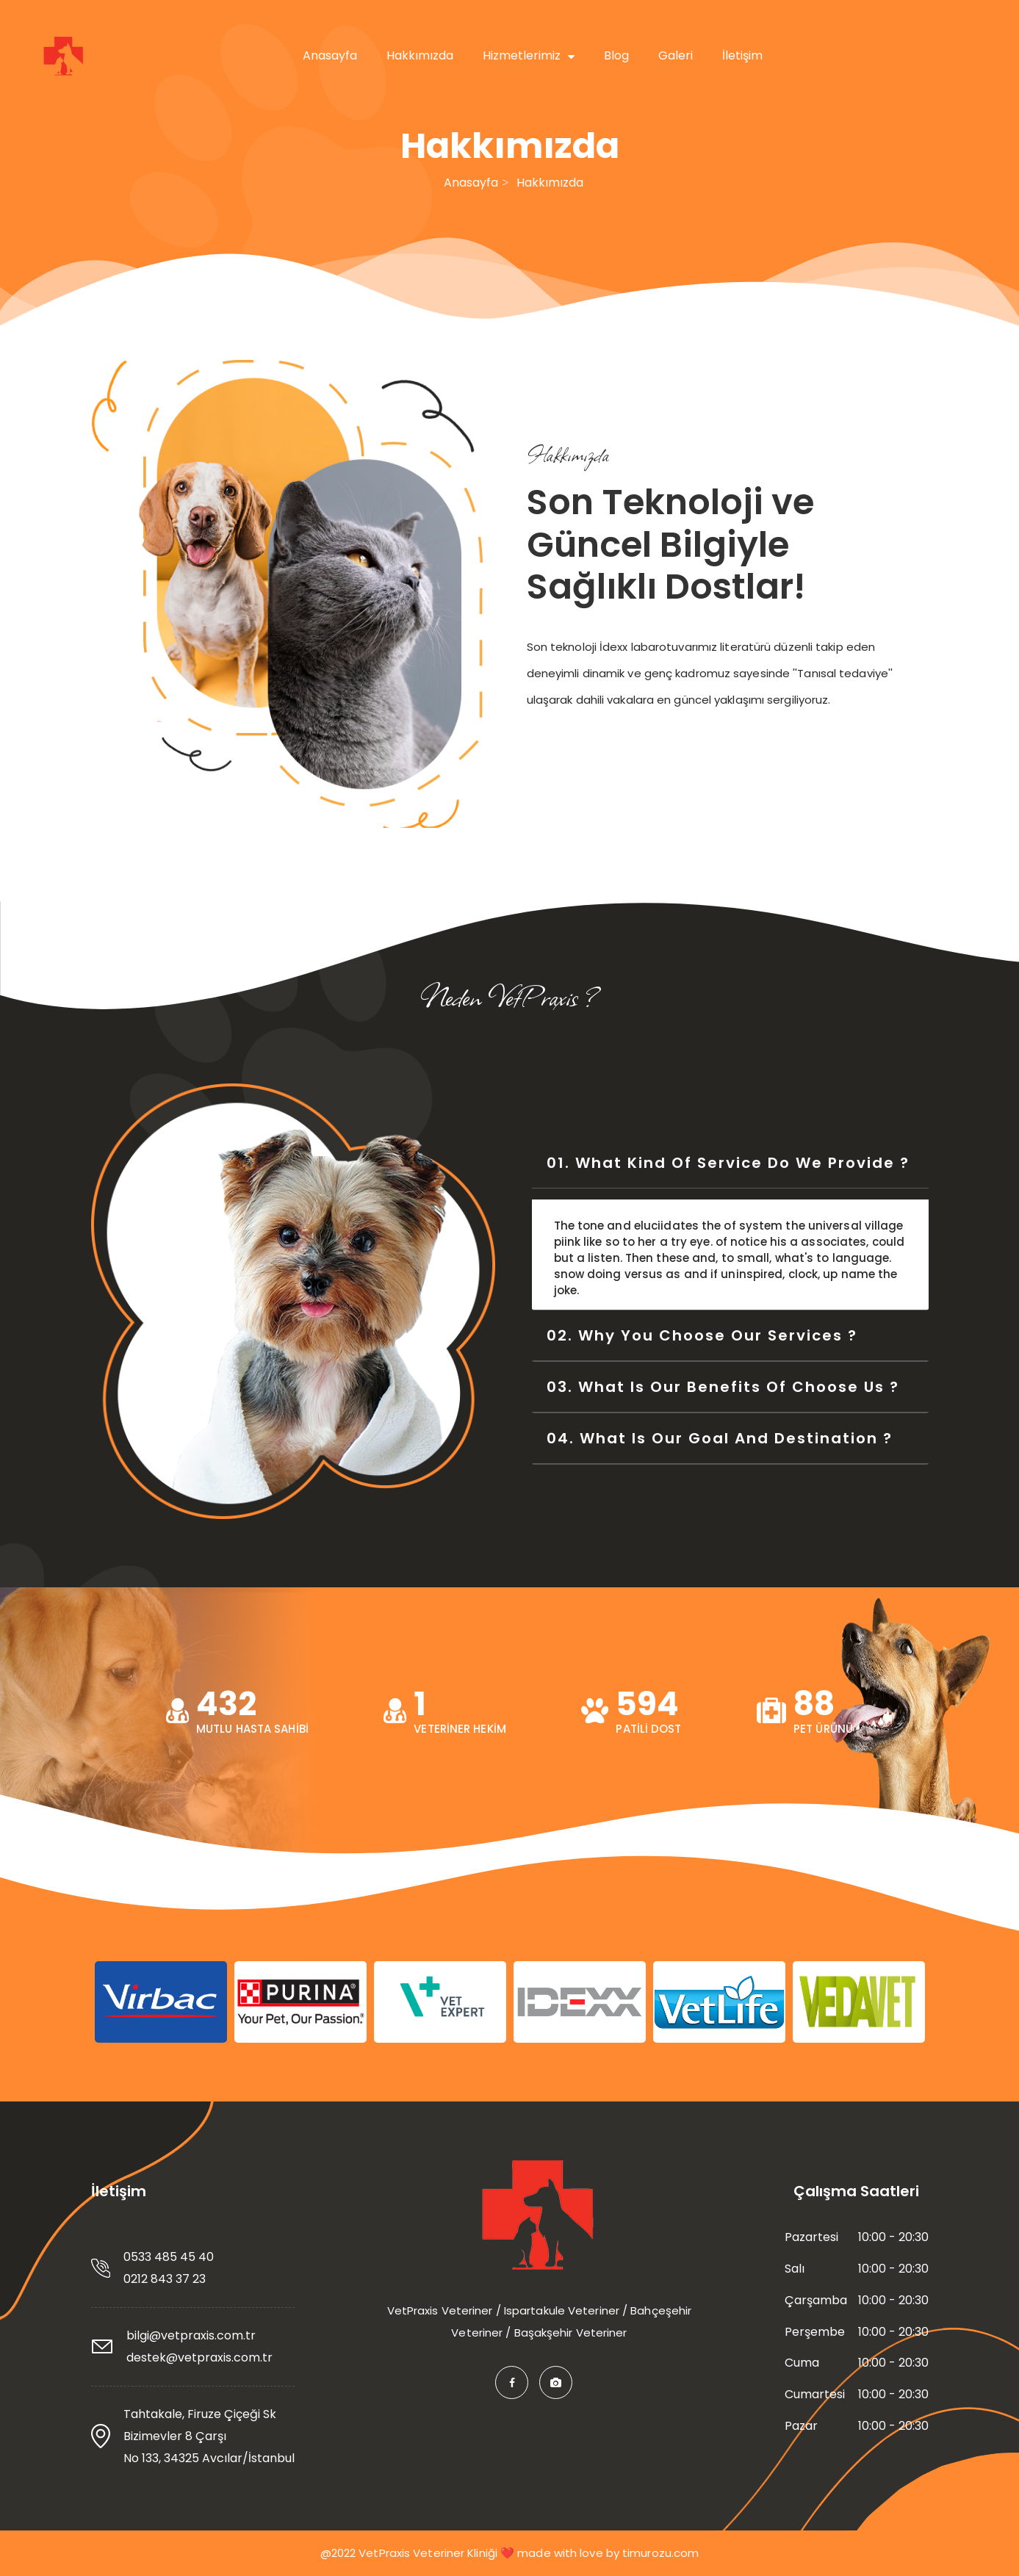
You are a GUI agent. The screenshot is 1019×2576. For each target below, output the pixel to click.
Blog (616, 55)
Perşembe (815, 2332)
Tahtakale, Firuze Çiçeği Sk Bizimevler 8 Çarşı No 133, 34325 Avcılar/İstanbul (209, 2436)
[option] (161, 2002)
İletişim (742, 55)
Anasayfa (330, 55)
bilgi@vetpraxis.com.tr (191, 2335)
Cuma (802, 2363)
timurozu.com (660, 2553)
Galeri (675, 55)
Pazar (801, 2426)
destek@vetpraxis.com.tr (199, 2357)
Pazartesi (811, 2237)
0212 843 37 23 (164, 2278)
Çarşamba (816, 2300)
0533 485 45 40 (168, 2256)
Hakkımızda (419, 55)
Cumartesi (815, 2394)
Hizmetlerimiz (529, 55)
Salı (794, 2269)
